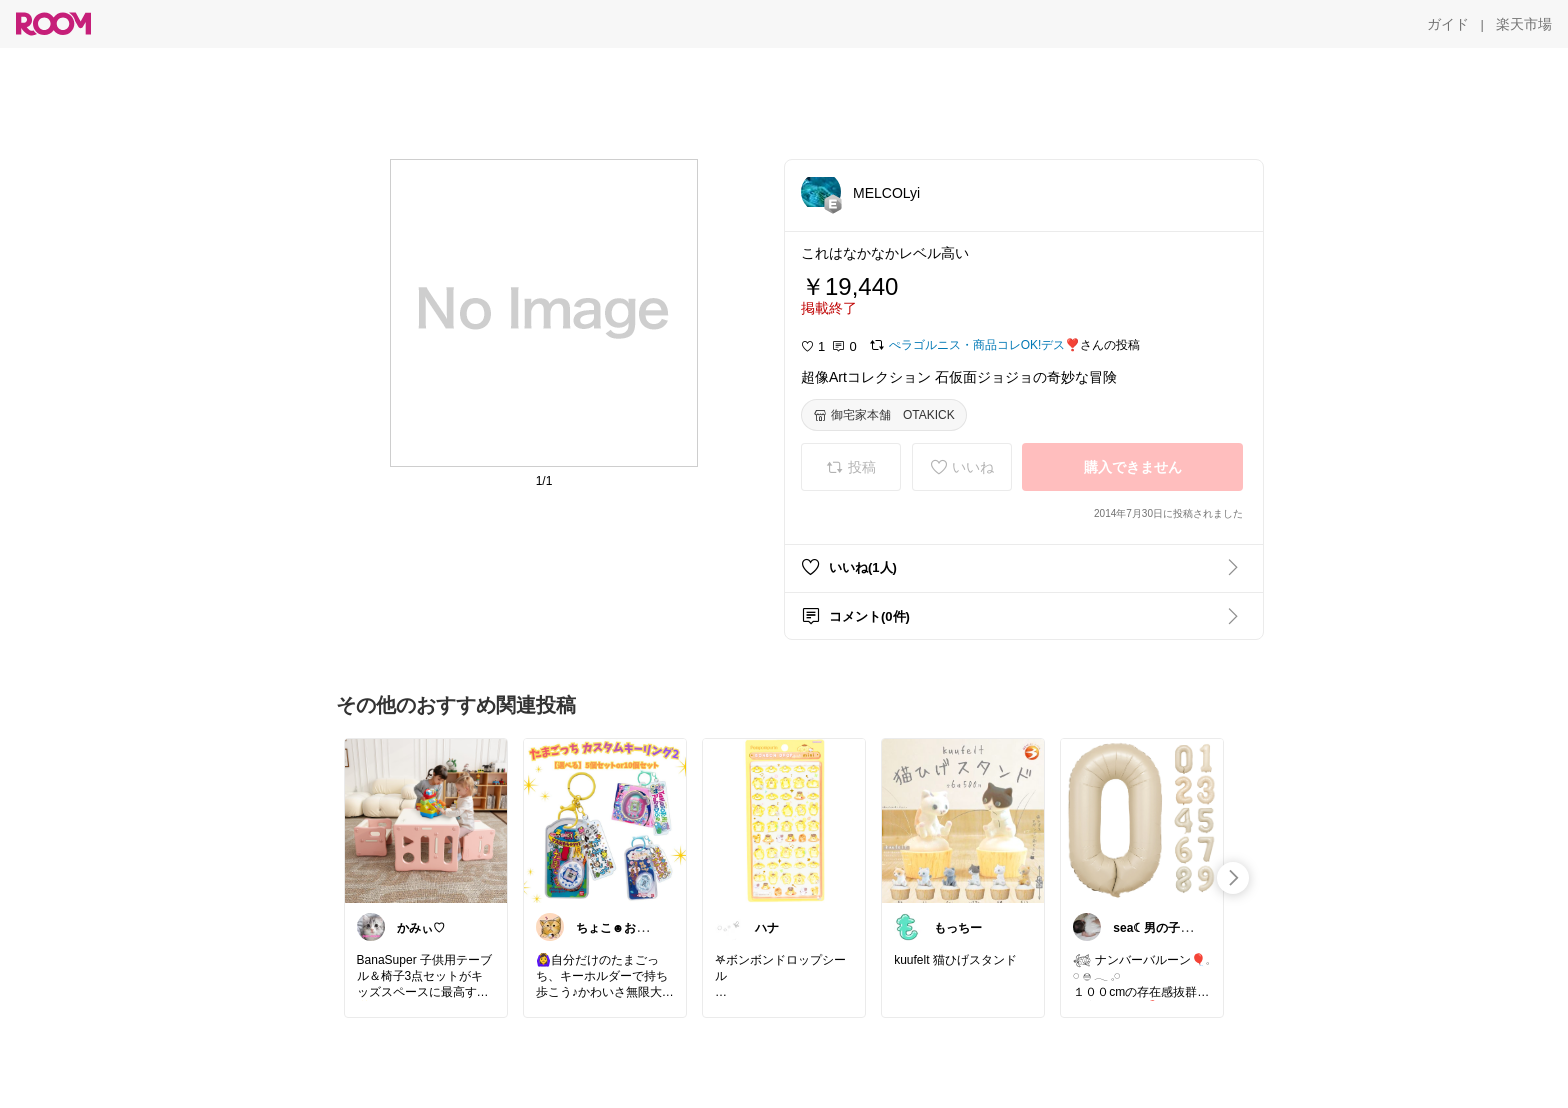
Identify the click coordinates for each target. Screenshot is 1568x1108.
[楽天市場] (1524, 24)
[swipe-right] (1233, 878)
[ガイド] (1448, 24)
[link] (426, 820)
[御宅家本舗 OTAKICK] (884, 415)
